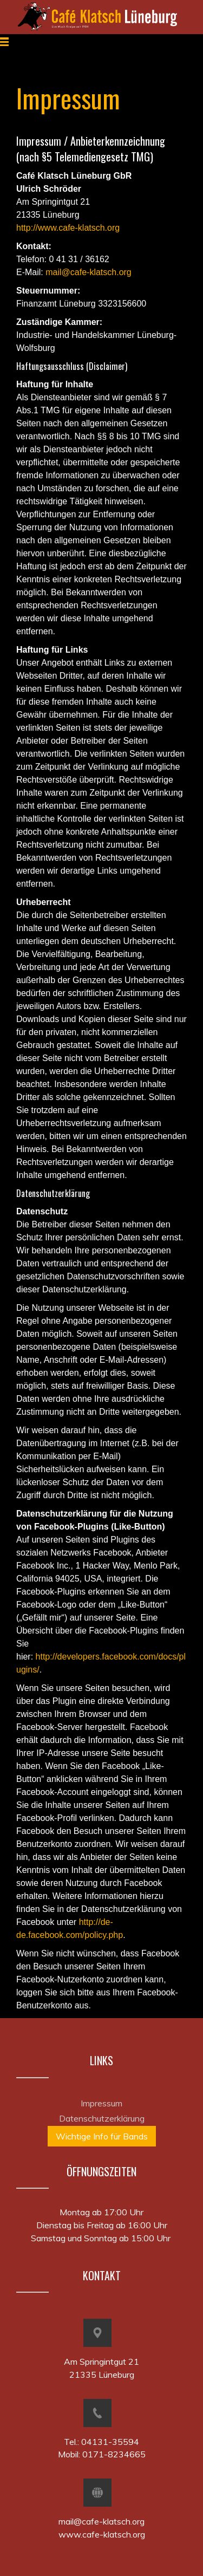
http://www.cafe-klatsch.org (68, 227)
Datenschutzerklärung (102, 2118)
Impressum (101, 2103)
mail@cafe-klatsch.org (88, 272)
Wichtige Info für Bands (102, 2136)
